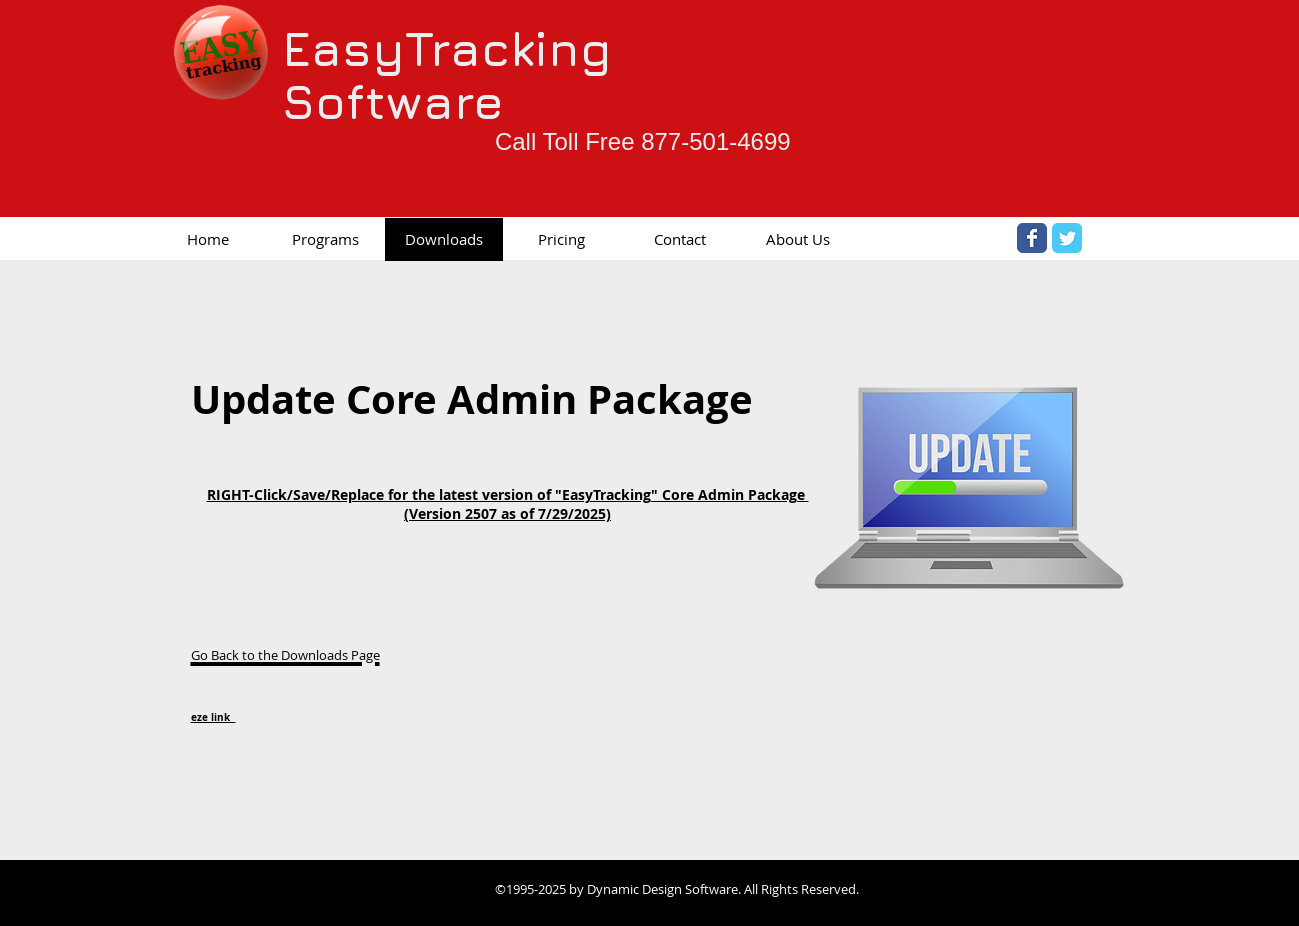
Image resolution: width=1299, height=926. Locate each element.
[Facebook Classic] (1032, 238)
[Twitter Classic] (1067, 238)
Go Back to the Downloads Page (285, 655)
